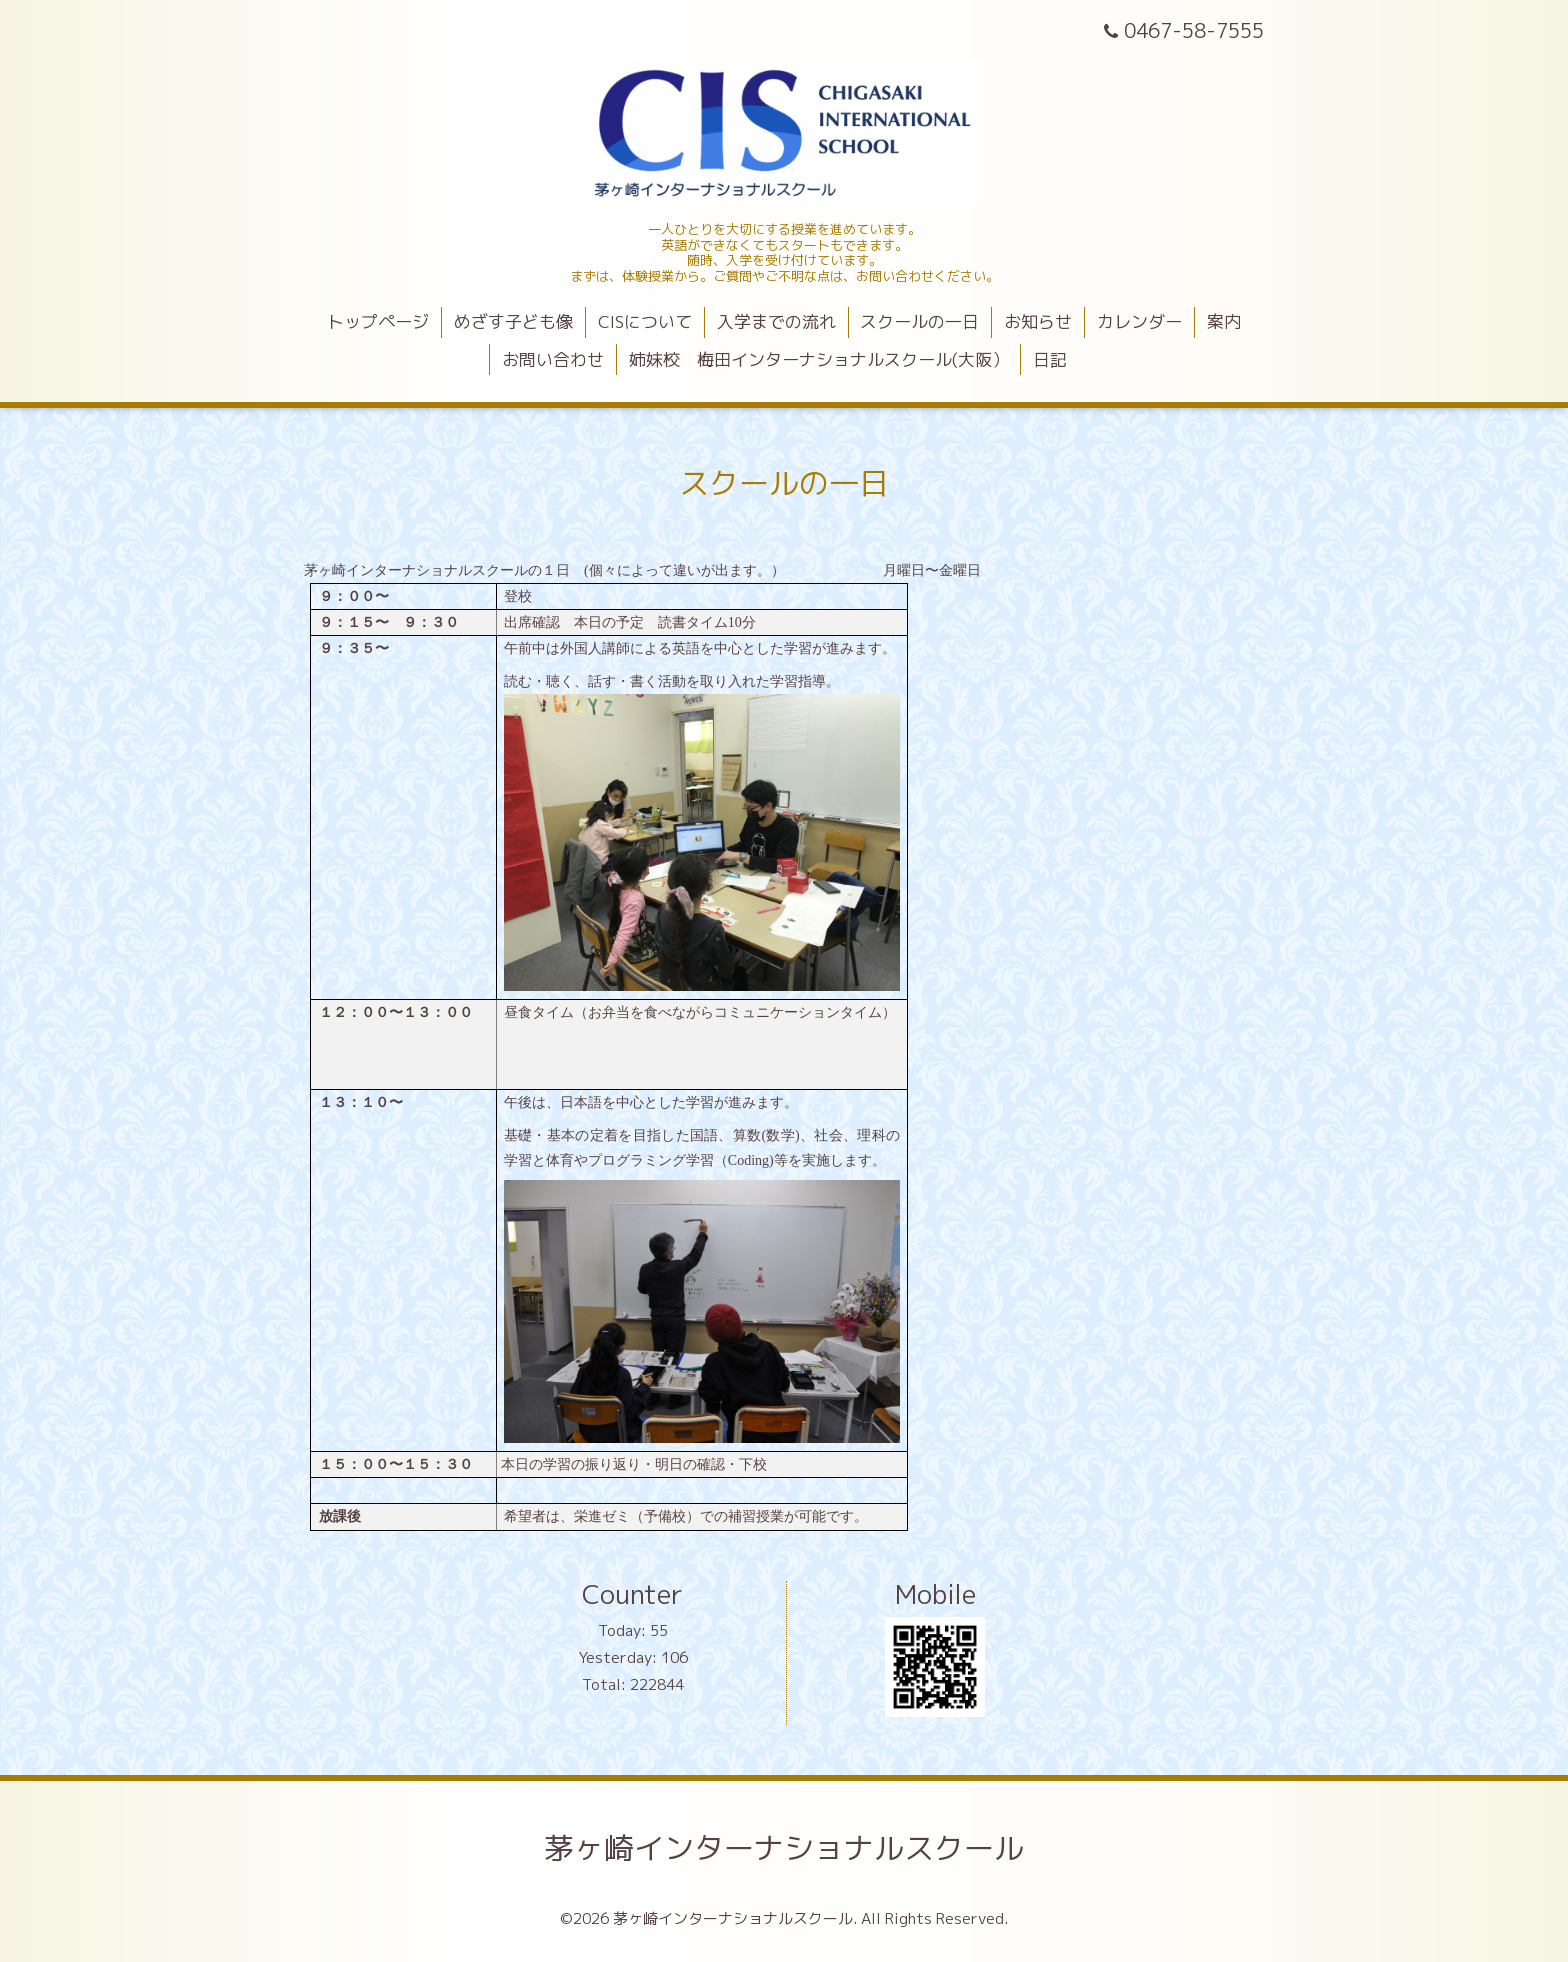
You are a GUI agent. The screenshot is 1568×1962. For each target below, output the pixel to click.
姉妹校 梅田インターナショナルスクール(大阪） (819, 359)
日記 (1050, 359)
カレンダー (1139, 321)
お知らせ (1038, 321)
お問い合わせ (553, 359)
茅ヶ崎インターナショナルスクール (784, 1848)
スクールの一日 (919, 321)
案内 (1224, 321)
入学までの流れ (776, 321)
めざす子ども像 (513, 321)
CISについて (645, 321)
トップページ (378, 321)
